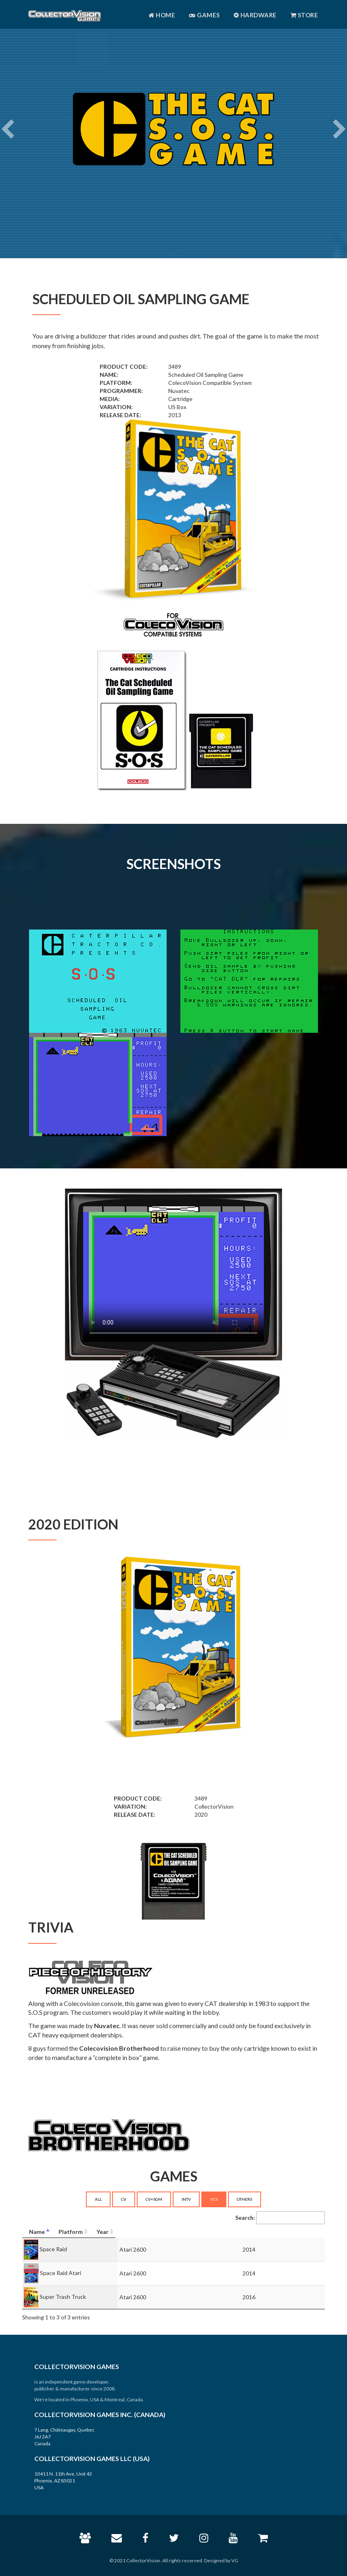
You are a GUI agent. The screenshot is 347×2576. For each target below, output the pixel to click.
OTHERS (244, 2199)
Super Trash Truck (63, 2296)
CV (123, 2199)
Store (304, 15)
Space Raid (53, 2248)
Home (161, 15)
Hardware (255, 15)
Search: (280, 2217)
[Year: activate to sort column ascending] (290, 2232)
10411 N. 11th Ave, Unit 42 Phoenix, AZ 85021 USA (63, 2480)
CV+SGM (154, 2199)
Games (204, 15)
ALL (98, 2199)
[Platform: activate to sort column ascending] (206, 2232)
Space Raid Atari (60, 2272)
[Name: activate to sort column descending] (89, 2232)
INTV (186, 2199)
